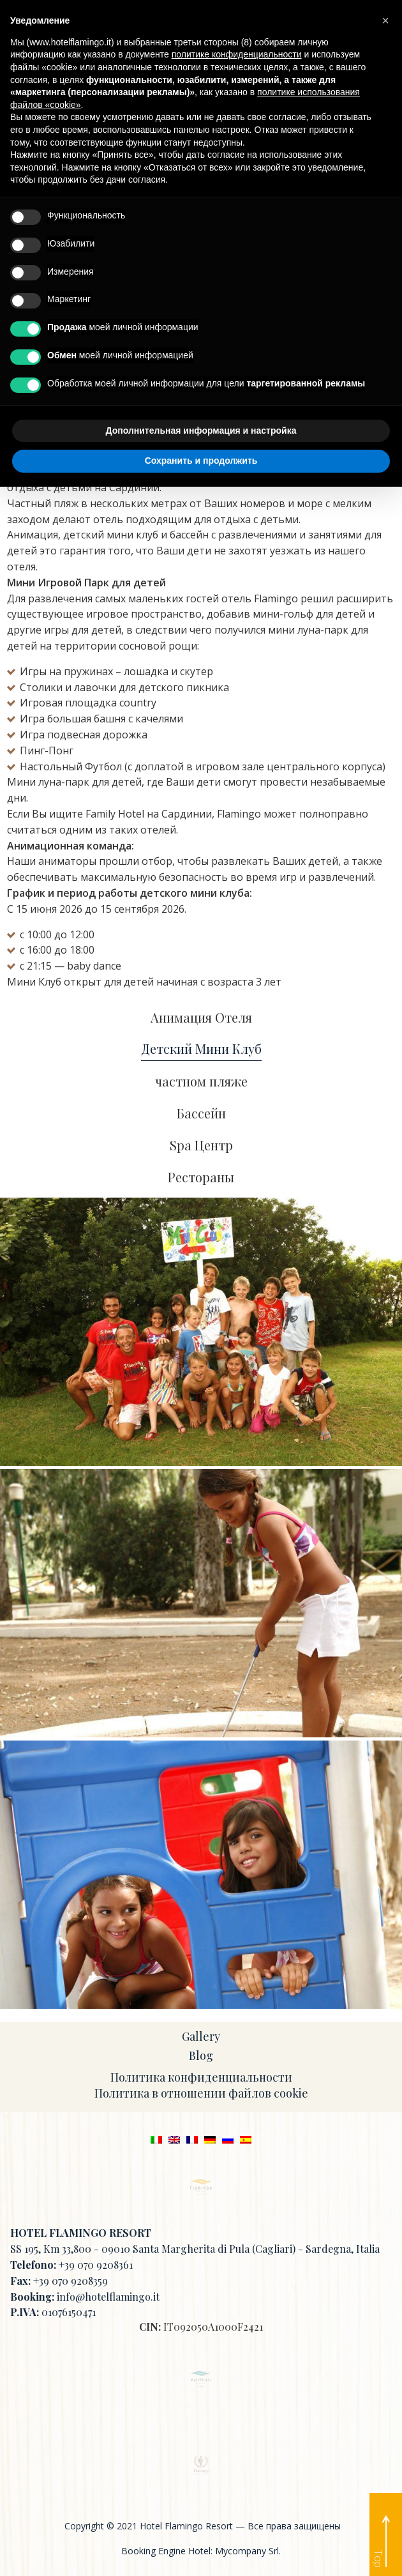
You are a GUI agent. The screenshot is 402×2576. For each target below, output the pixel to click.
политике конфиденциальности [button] (237, 54)
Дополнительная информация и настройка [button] (201, 430)
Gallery (201, 2036)
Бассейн (201, 1114)
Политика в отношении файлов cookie (201, 2093)
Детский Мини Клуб (201, 1049)
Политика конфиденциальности (201, 2077)
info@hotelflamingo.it (108, 2296)
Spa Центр (201, 1146)
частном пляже (201, 1082)
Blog (201, 2055)
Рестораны (201, 1177)
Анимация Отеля (201, 1018)
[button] (385, 20)
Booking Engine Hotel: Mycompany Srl (200, 2551)
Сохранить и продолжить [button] (201, 460)
